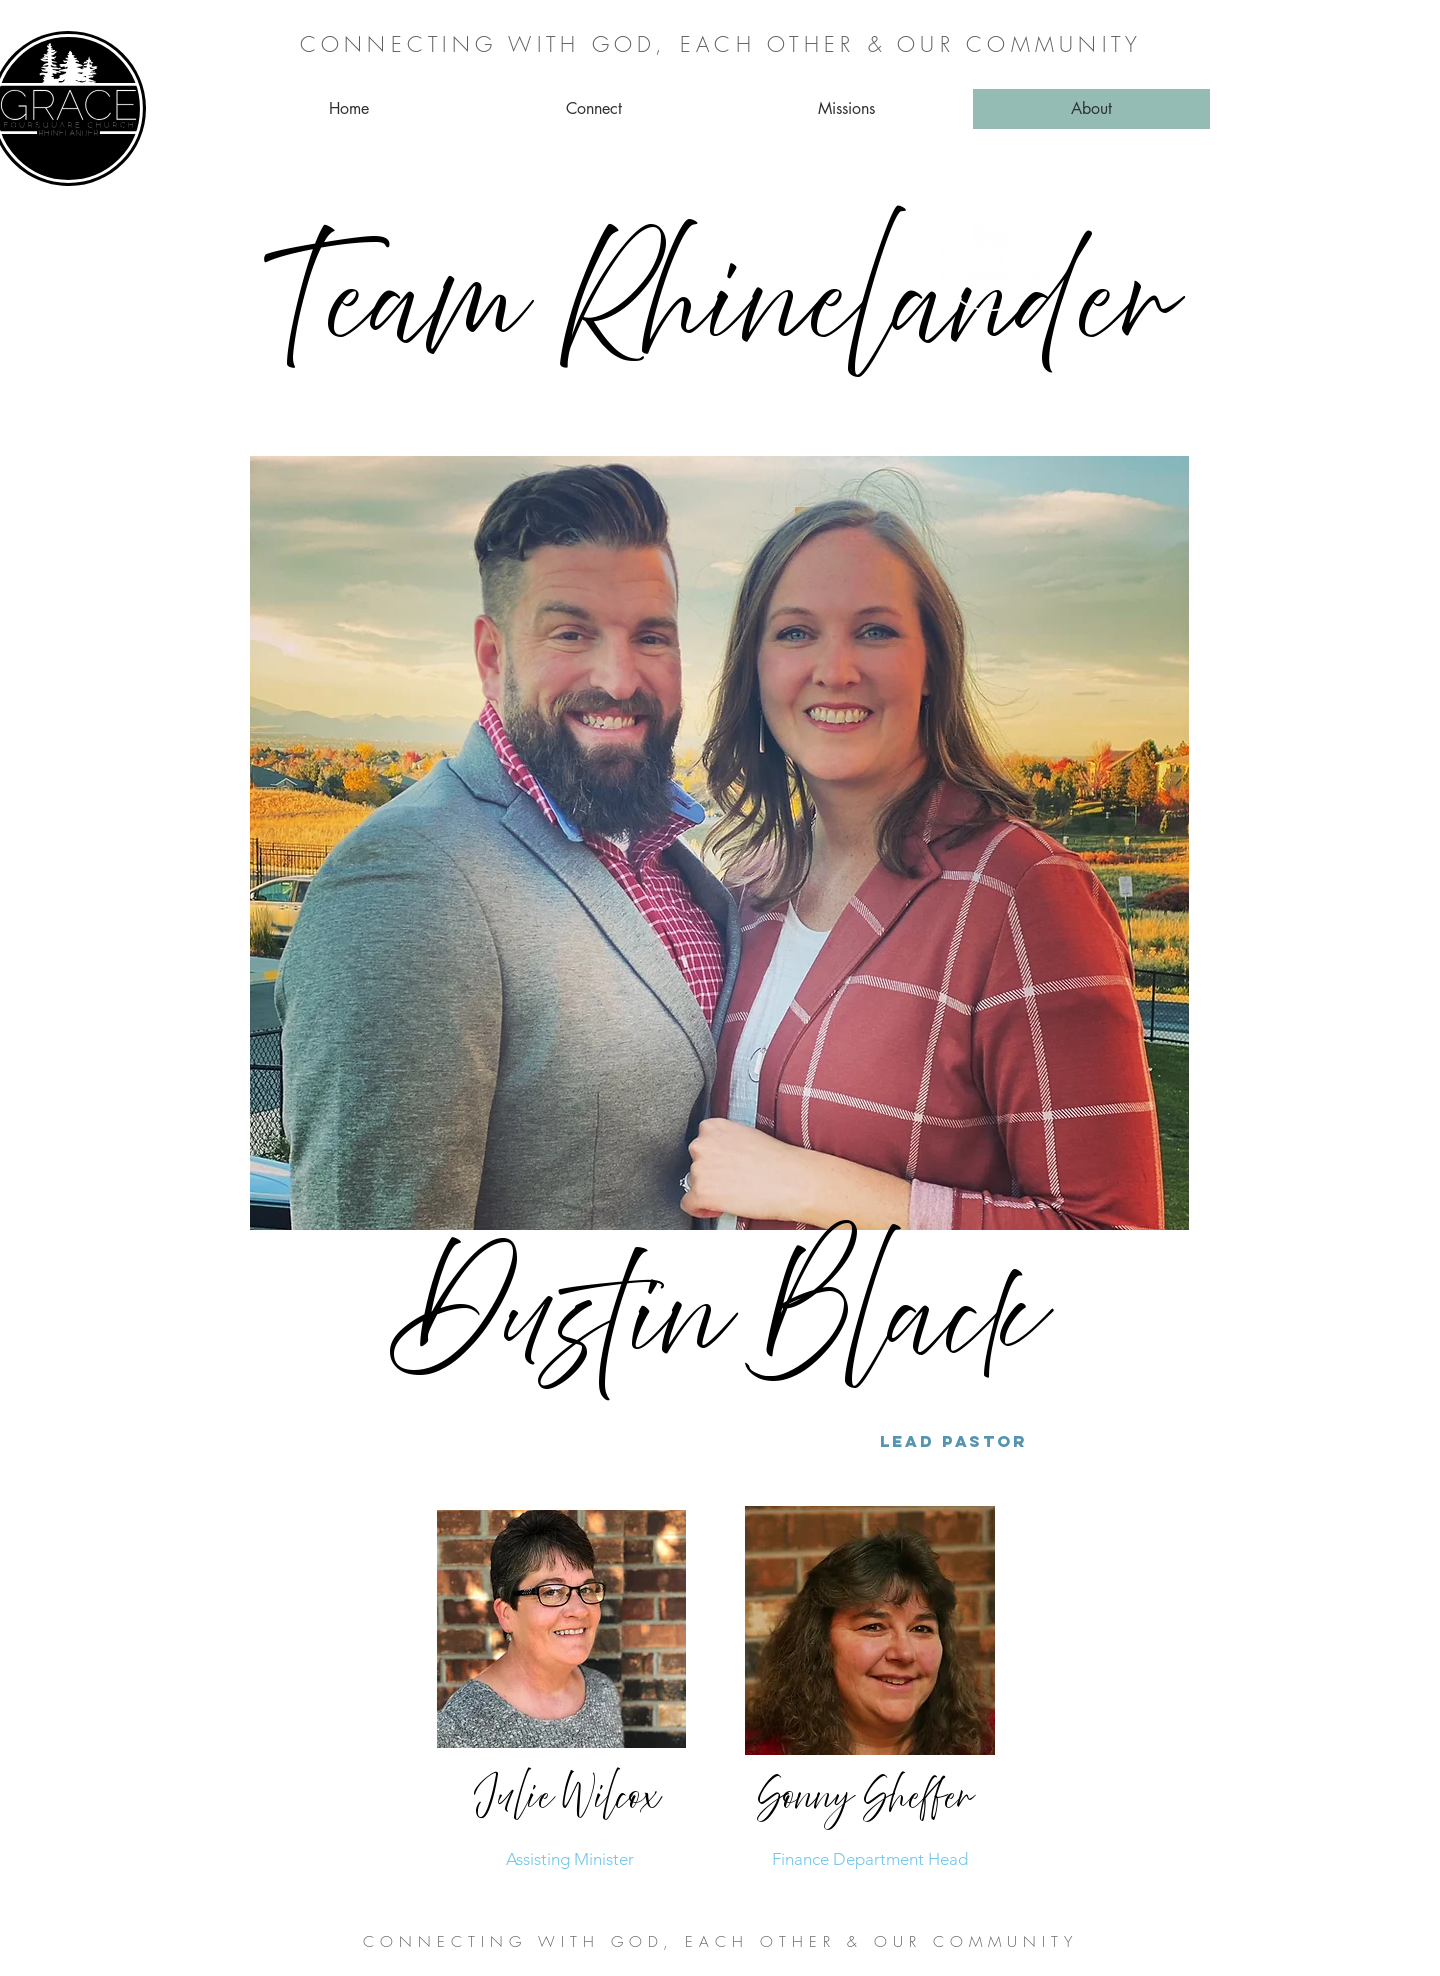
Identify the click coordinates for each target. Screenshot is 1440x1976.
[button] (593, 109)
